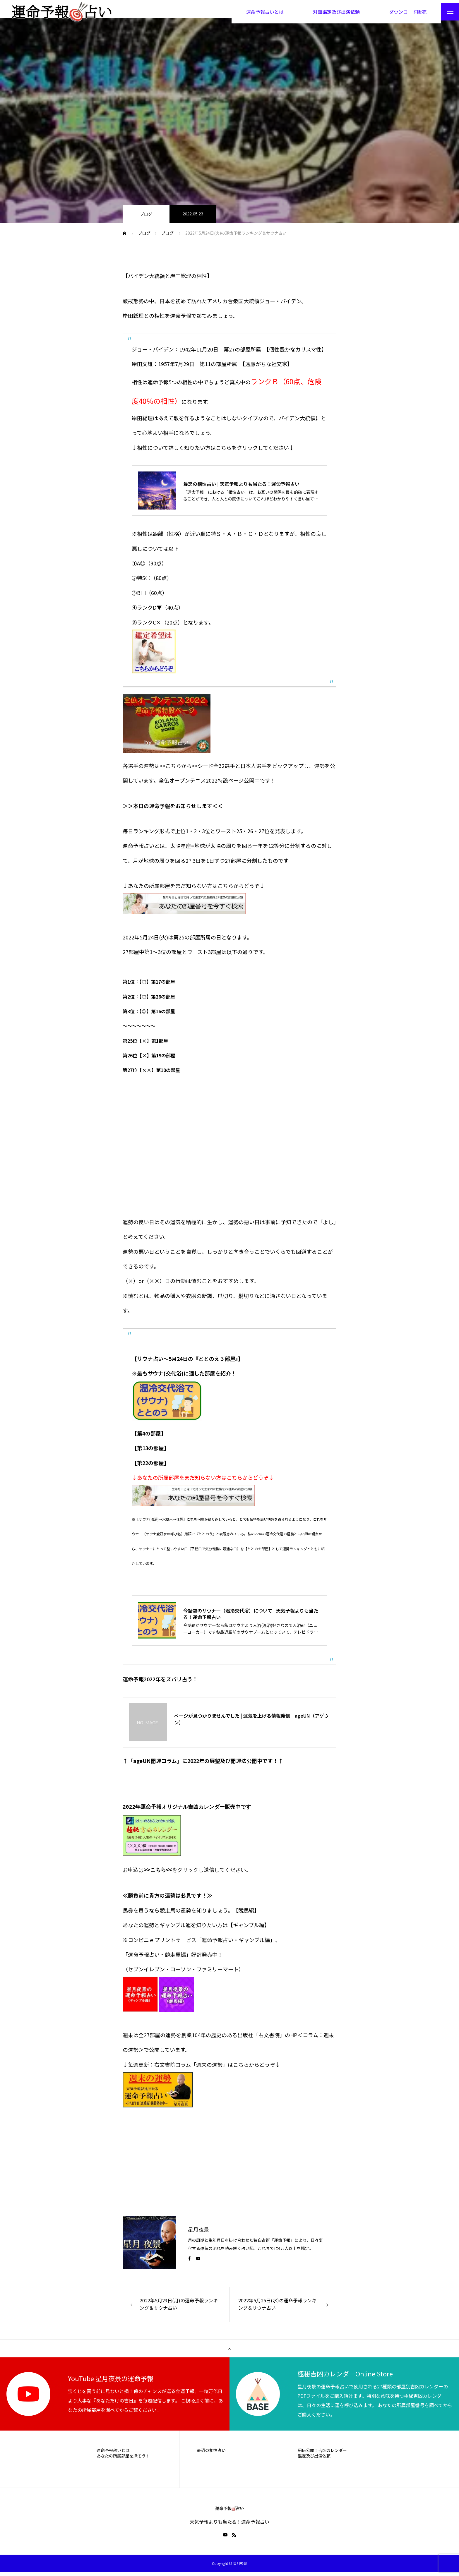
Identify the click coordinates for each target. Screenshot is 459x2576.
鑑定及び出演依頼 (314, 2460)
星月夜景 (198, 2233)
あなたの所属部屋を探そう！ (123, 2460)
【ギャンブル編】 (249, 1929)
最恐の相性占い (211, 2454)
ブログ (146, 219)
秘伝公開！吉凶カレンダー (322, 2454)
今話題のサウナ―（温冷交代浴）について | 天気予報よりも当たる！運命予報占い (250, 1619)
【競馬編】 (246, 1914)
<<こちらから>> (179, 771)
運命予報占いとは (113, 2454)
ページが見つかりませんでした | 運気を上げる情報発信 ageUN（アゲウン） (251, 1724)
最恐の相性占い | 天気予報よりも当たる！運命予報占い (241, 489)
